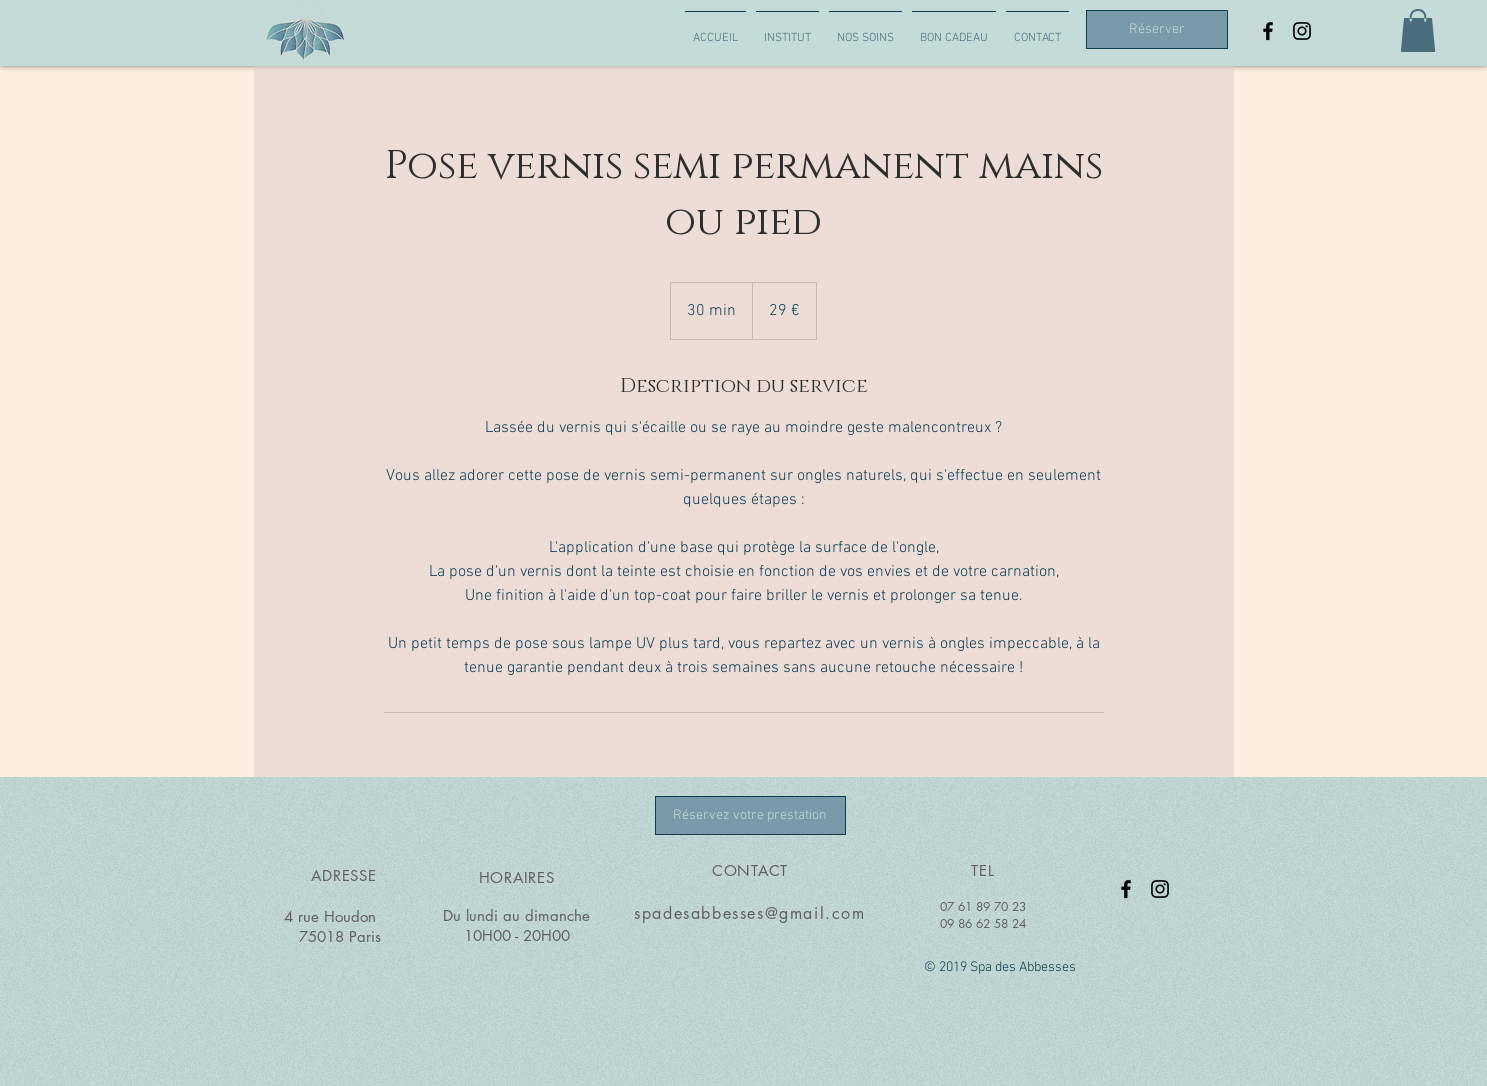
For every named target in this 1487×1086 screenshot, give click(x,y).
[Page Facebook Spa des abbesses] (1268, 31)
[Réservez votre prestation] (750, 815)
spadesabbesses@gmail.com (749, 913)
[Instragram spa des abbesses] (1302, 31)
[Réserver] (1157, 29)
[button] (1418, 30)
